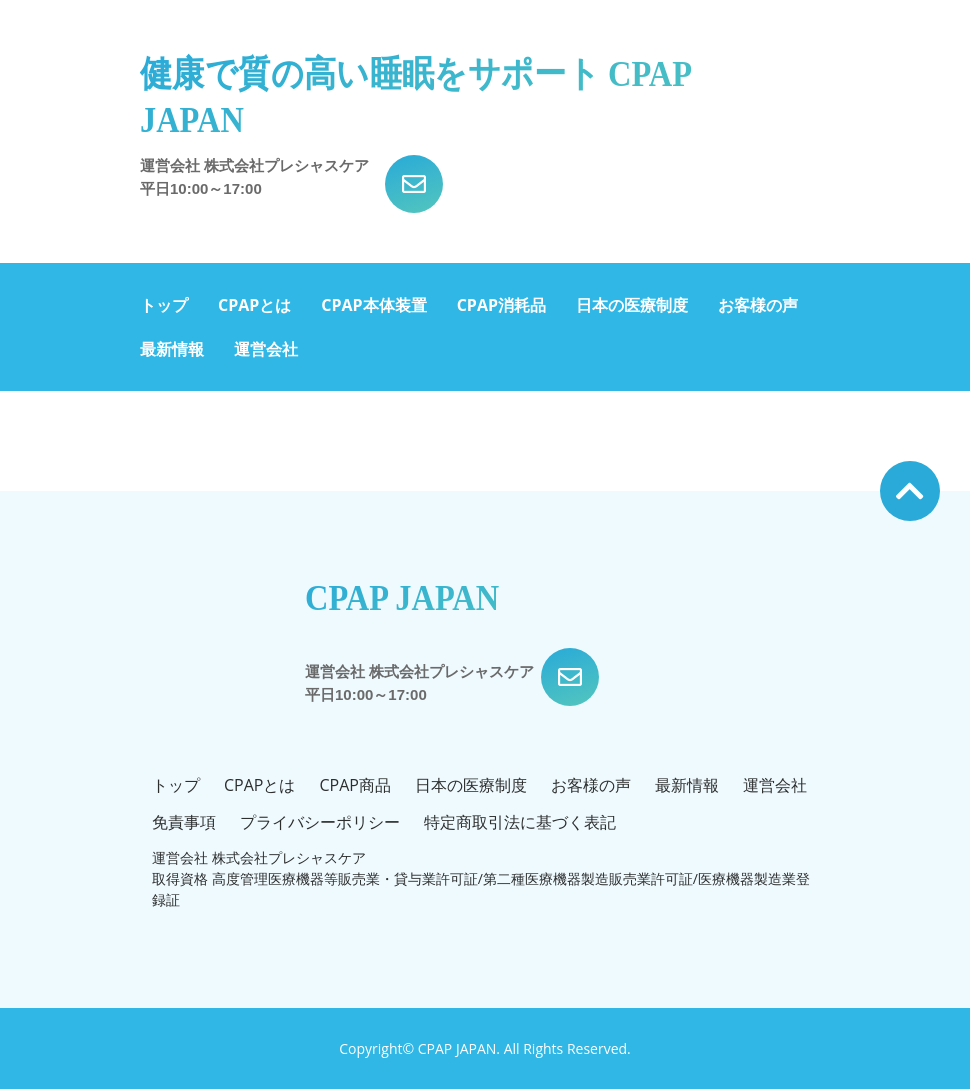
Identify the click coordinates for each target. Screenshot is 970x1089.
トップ (164, 305)
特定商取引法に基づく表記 (520, 822)
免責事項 (184, 822)
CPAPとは (254, 305)
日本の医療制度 (632, 305)
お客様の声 (758, 305)
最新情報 (172, 349)
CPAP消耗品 (501, 305)
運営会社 (266, 349)
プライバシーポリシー (320, 822)
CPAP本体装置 (373, 305)
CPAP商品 (354, 785)
